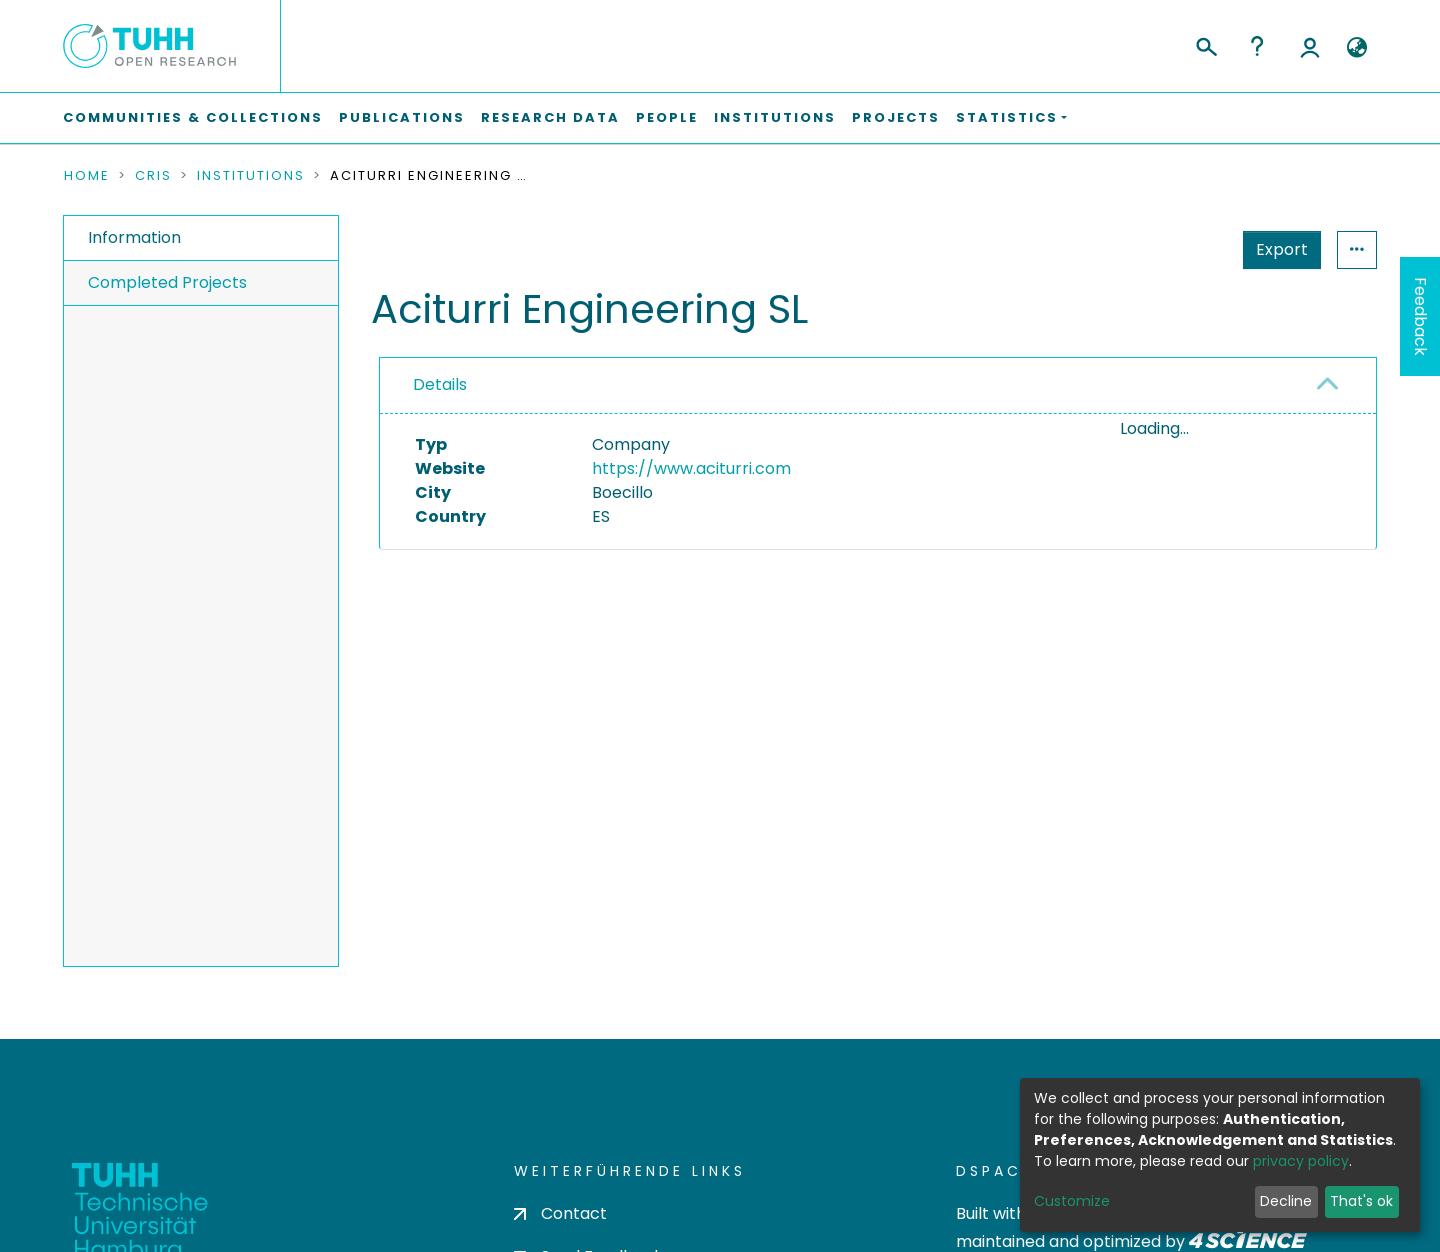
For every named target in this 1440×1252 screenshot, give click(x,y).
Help (1257, 46)
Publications (402, 117)
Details (440, 384)
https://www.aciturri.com (691, 468)
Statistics (1276, 249)
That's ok (1361, 1201)
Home (87, 176)
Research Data (550, 117)
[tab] (878, 386)
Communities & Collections (193, 117)
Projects (896, 117)
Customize (1072, 1201)
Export (1184, 249)
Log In (1310, 46)
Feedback (1420, 316)
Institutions (775, 117)
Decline (1286, 1201)
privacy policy (1301, 1161)
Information (134, 237)
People (667, 117)
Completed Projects (167, 282)
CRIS (153, 176)
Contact (560, 1213)
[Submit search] (1205, 44)
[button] (1356, 48)
